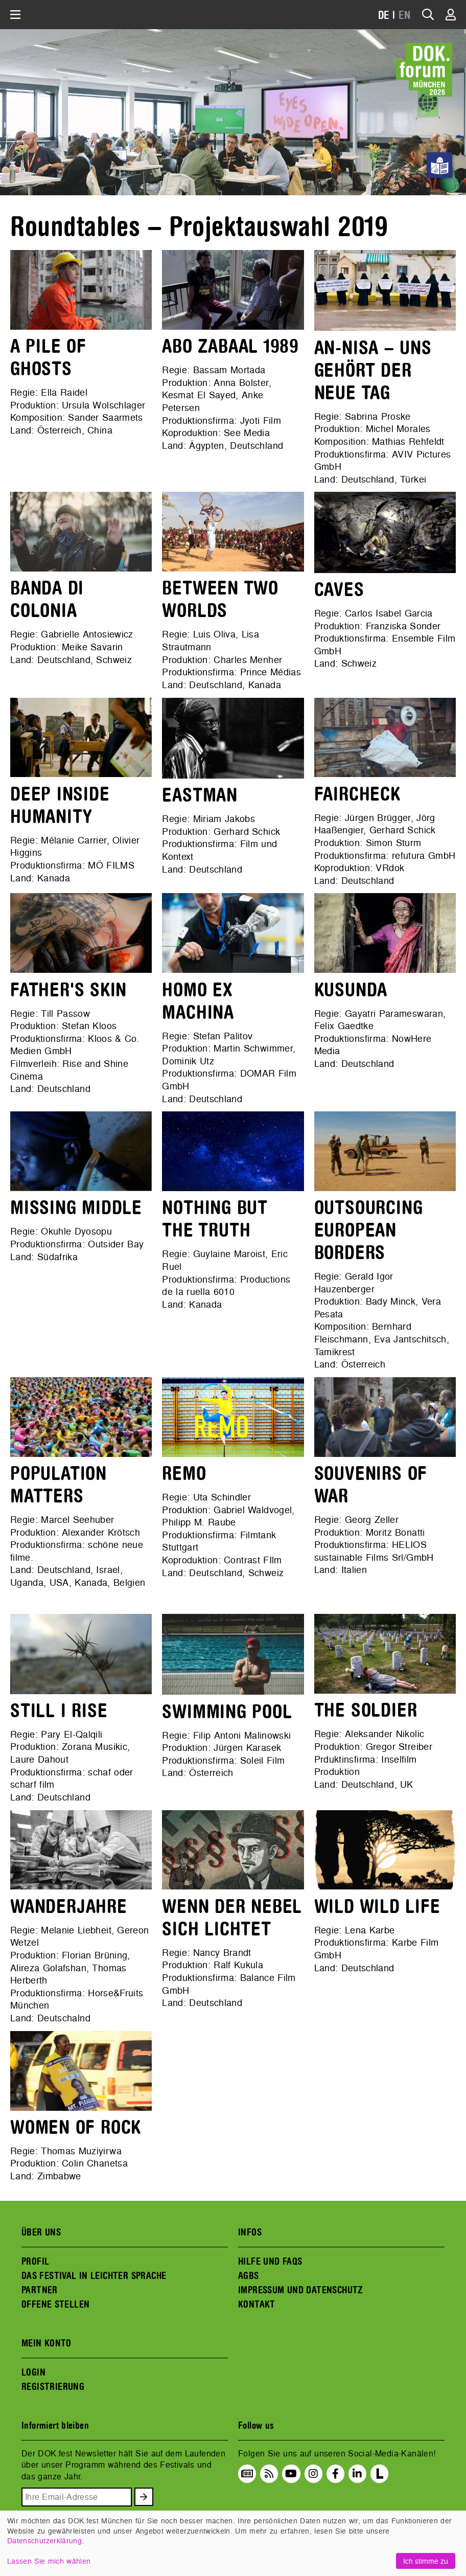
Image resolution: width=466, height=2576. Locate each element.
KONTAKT (256, 2304)
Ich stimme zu (425, 2561)
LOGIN (33, 2372)
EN (405, 15)
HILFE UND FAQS (270, 2261)
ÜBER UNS (41, 2232)
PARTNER (39, 2290)
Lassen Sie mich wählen (48, 2561)
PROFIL (35, 2261)
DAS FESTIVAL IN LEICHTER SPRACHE (93, 2276)
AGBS (248, 2276)
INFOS (250, 2232)
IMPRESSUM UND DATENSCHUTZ (300, 2290)
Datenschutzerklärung (44, 2540)
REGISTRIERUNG (52, 2387)
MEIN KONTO (46, 2343)
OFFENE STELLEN (55, 2304)
